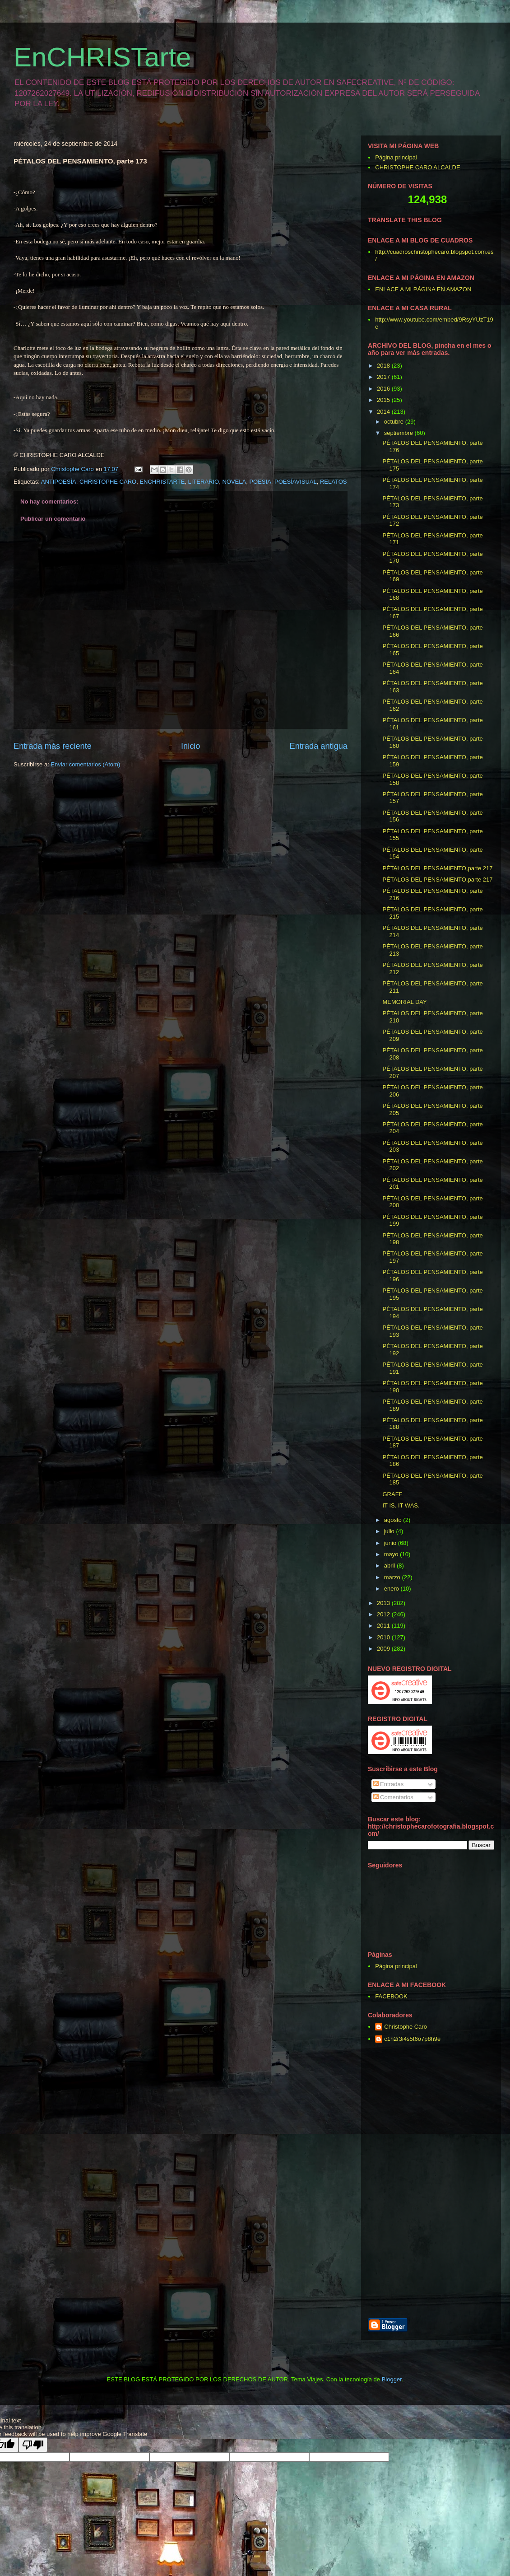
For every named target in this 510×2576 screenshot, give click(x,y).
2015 (384, 400)
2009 (384, 1648)
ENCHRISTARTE (162, 481)
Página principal (396, 157)
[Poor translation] (33, 2444)
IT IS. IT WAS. (400, 1505)
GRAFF (392, 1494)
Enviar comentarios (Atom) (85, 764)
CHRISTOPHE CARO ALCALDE (417, 167)
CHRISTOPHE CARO (107, 481)
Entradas (388, 1784)
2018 (384, 365)
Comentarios (393, 1797)
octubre (394, 421)
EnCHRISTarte (102, 57)
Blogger (392, 2379)
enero (392, 1588)
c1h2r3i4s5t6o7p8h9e (412, 2038)
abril (390, 1565)
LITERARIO (203, 481)
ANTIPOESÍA (58, 481)
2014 (384, 411)
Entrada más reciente (53, 746)
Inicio (190, 746)
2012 (384, 1614)
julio (390, 1531)
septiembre (399, 432)
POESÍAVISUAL (295, 481)
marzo (393, 1577)
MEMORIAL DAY (404, 1002)
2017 (384, 376)
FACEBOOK (391, 1996)
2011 (384, 1625)
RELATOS (333, 481)
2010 (384, 1637)
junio (391, 1543)
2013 (384, 1603)
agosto (393, 1520)
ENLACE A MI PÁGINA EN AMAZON (423, 289)
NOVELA (234, 481)
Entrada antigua (319, 746)
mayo (392, 1554)
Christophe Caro (405, 2026)
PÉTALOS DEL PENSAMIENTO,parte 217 (437, 868)
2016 (384, 388)
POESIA (260, 481)
